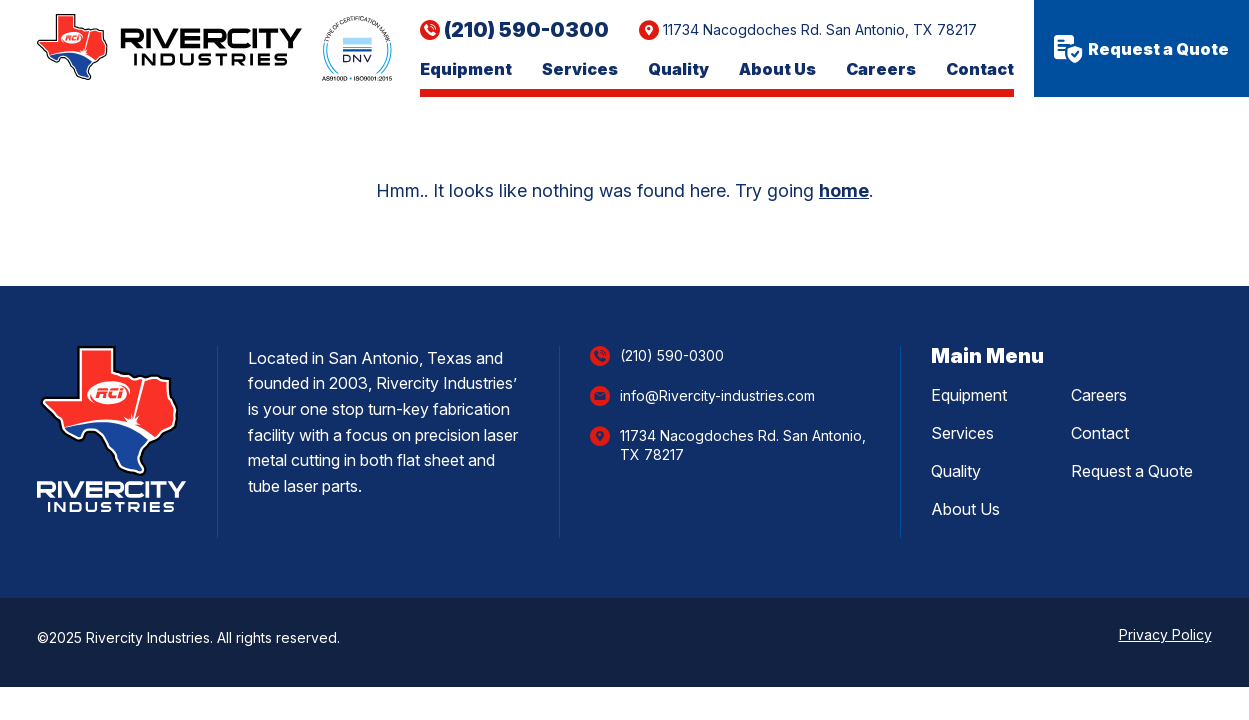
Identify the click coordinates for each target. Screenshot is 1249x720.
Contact (980, 70)
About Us (777, 70)
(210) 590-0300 (526, 30)
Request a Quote (1141, 49)
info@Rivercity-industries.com (717, 395)
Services (580, 70)
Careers (881, 70)
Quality (678, 70)
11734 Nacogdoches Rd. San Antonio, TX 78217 (820, 29)
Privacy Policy (1165, 634)
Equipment (466, 70)
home (844, 190)
